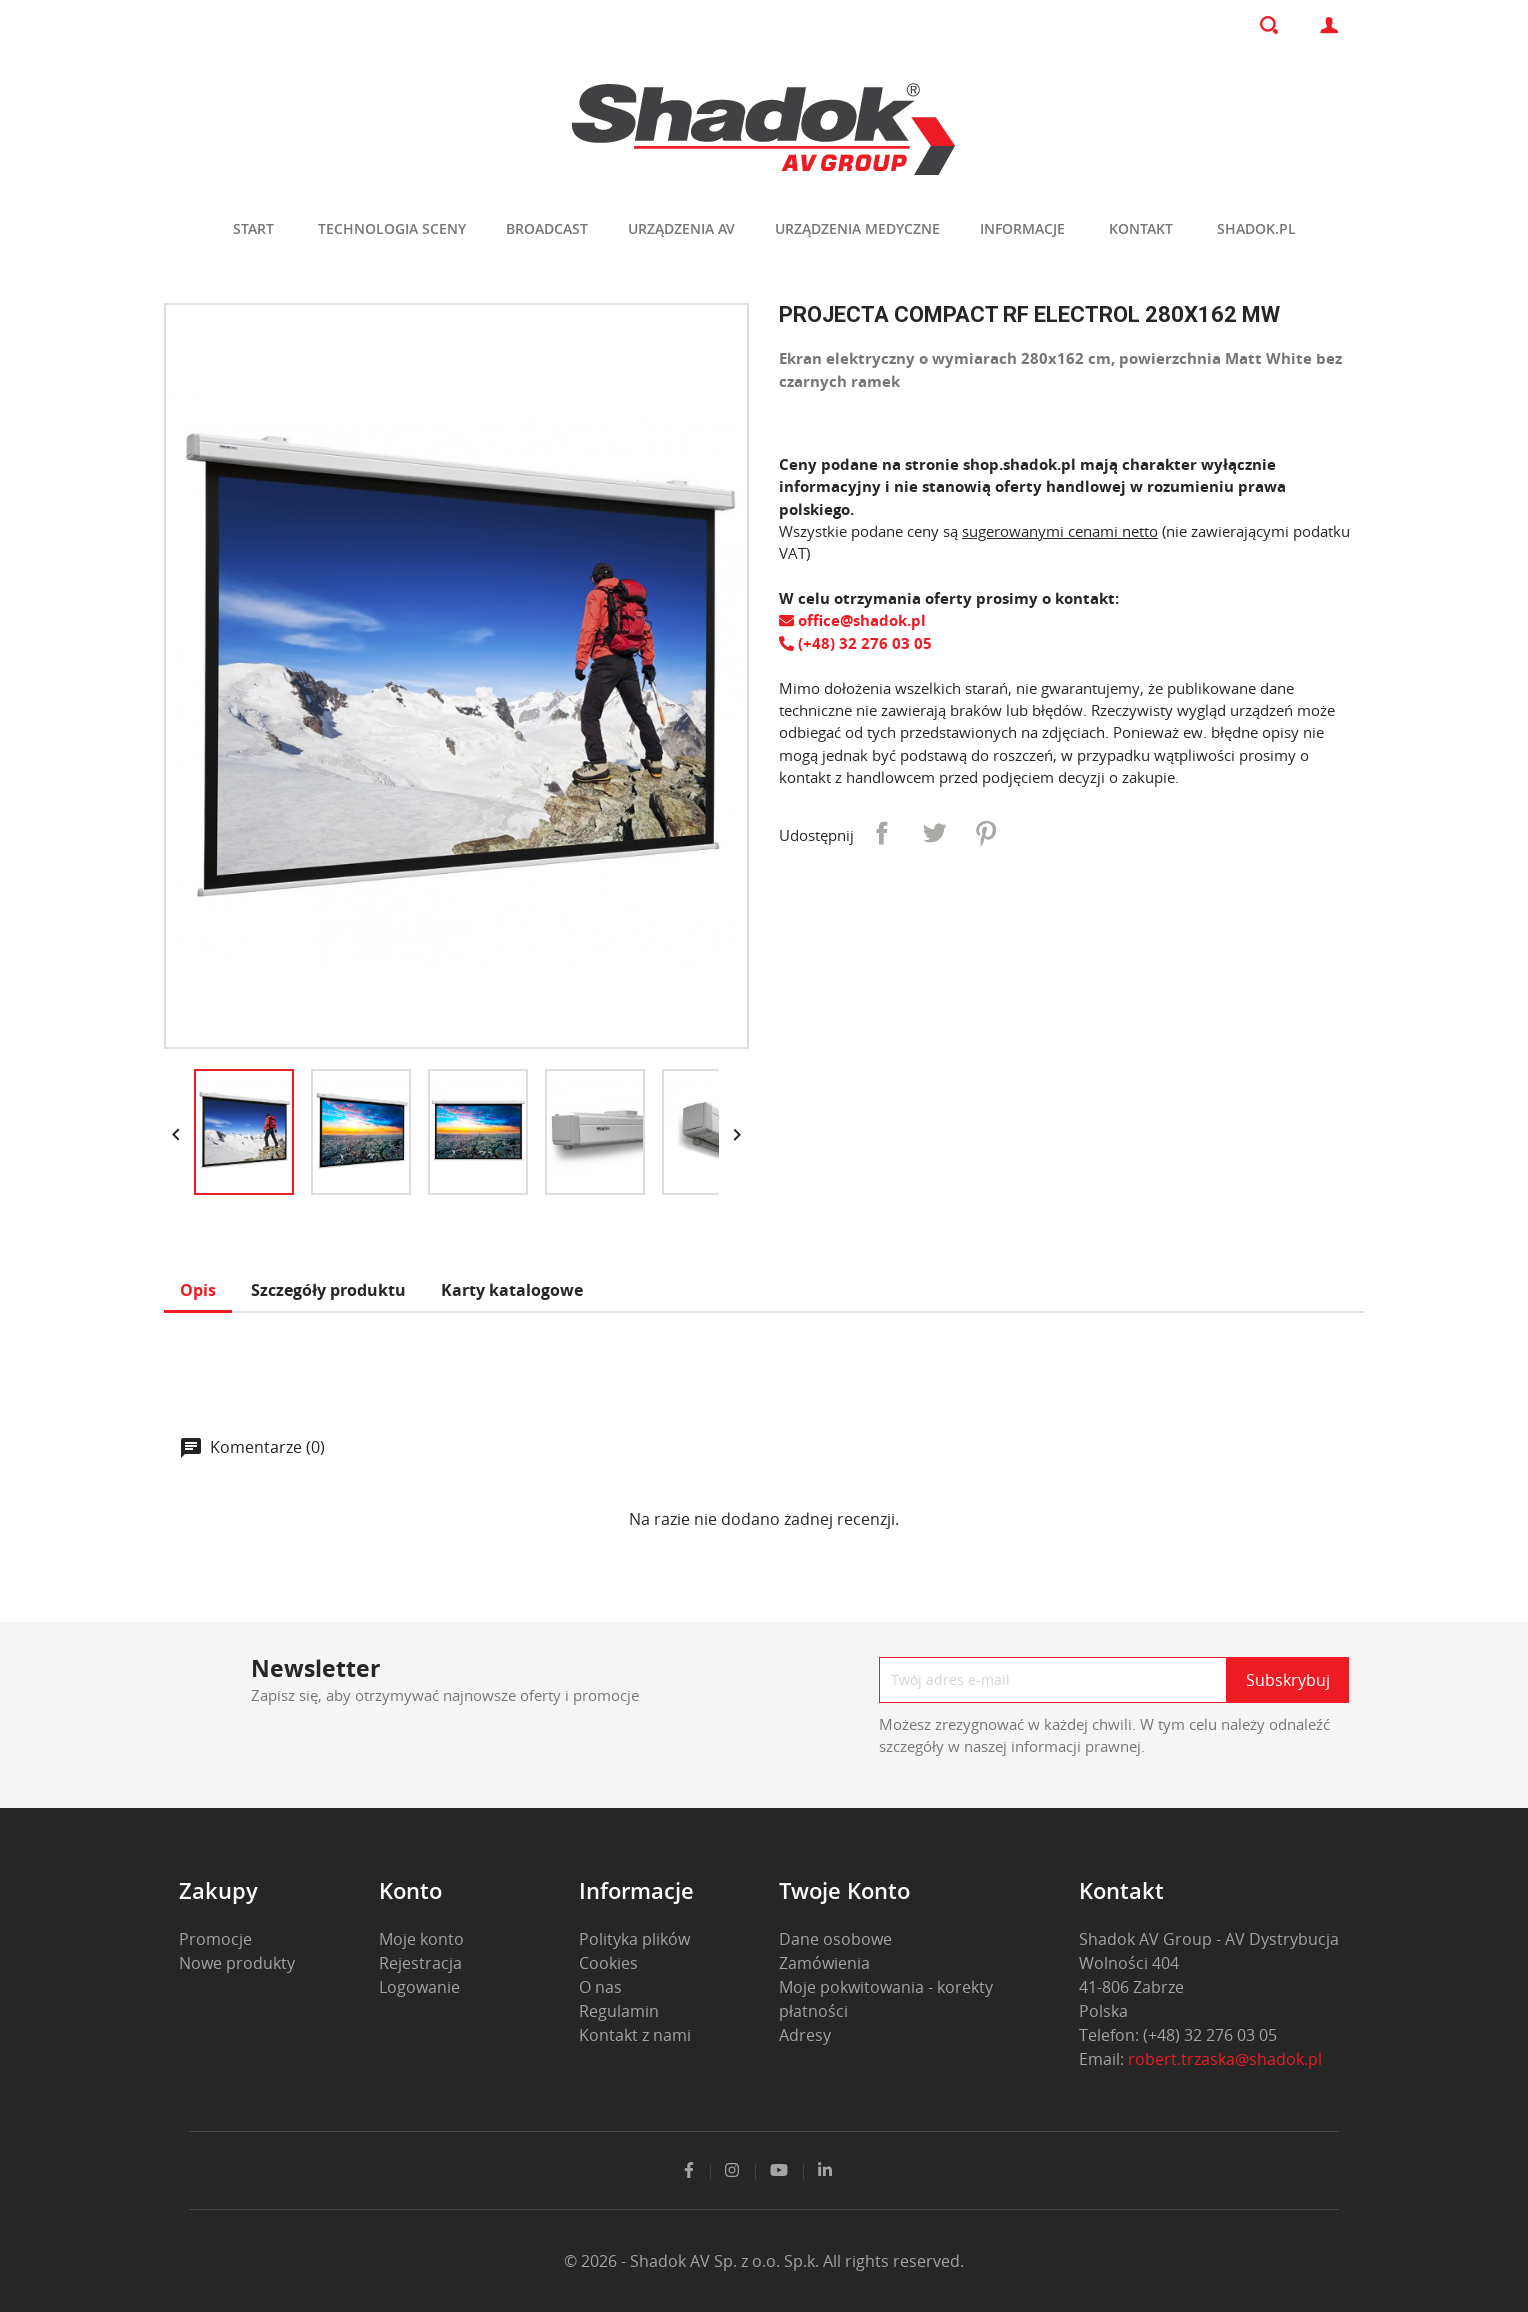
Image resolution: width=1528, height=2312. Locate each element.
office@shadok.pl (852, 620)
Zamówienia (824, 1963)
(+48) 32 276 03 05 (855, 643)
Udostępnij (882, 833)
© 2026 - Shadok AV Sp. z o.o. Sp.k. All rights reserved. (764, 2261)
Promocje (215, 1939)
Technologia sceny (392, 228)
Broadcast (547, 228)
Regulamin (619, 2011)
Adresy (805, 2035)
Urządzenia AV (681, 228)
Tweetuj (934, 833)
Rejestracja (420, 1963)
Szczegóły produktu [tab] (328, 1290)
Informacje (1022, 228)
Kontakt (1141, 228)
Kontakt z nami (635, 2035)
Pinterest (986, 833)
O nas (600, 1987)
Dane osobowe (835, 1939)
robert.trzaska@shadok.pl (1225, 2059)
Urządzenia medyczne (857, 228)
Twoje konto (844, 1890)
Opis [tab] (198, 1290)
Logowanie (419, 1987)
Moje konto (421, 1939)
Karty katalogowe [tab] (512, 1290)
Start (253, 228)
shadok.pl (1256, 228)
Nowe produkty (237, 1963)
